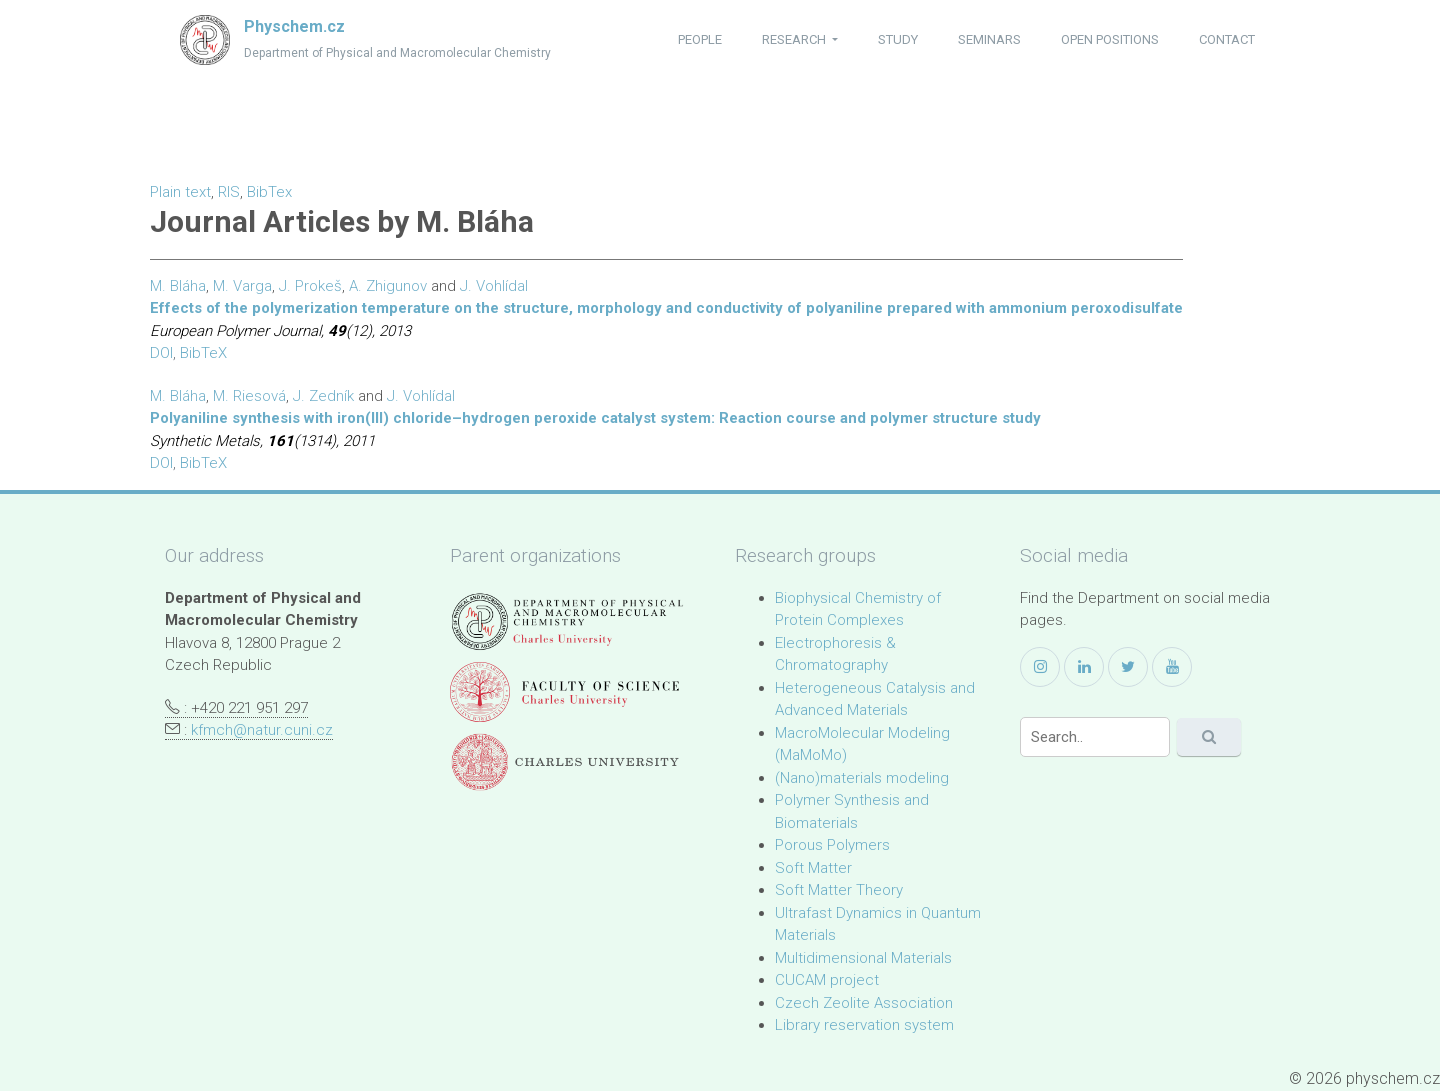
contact (1227, 39)
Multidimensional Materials (863, 958)
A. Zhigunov (388, 286)
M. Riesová (249, 396)
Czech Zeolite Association (864, 1003)
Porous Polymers (832, 845)
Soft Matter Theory (839, 890)
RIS (229, 192)
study (898, 39)
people (700, 39)
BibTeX (203, 353)
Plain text (180, 192)
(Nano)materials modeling (862, 778)
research (795, 39)
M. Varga (242, 286)
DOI (161, 353)
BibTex (269, 192)
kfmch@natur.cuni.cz (262, 730)
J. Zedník (323, 396)
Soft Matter (813, 868)
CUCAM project (827, 980)
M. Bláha (178, 286)
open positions (1110, 39)
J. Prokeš (310, 286)
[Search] (1095, 737)
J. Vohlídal (494, 286)
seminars (989, 39)
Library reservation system (864, 1025)
